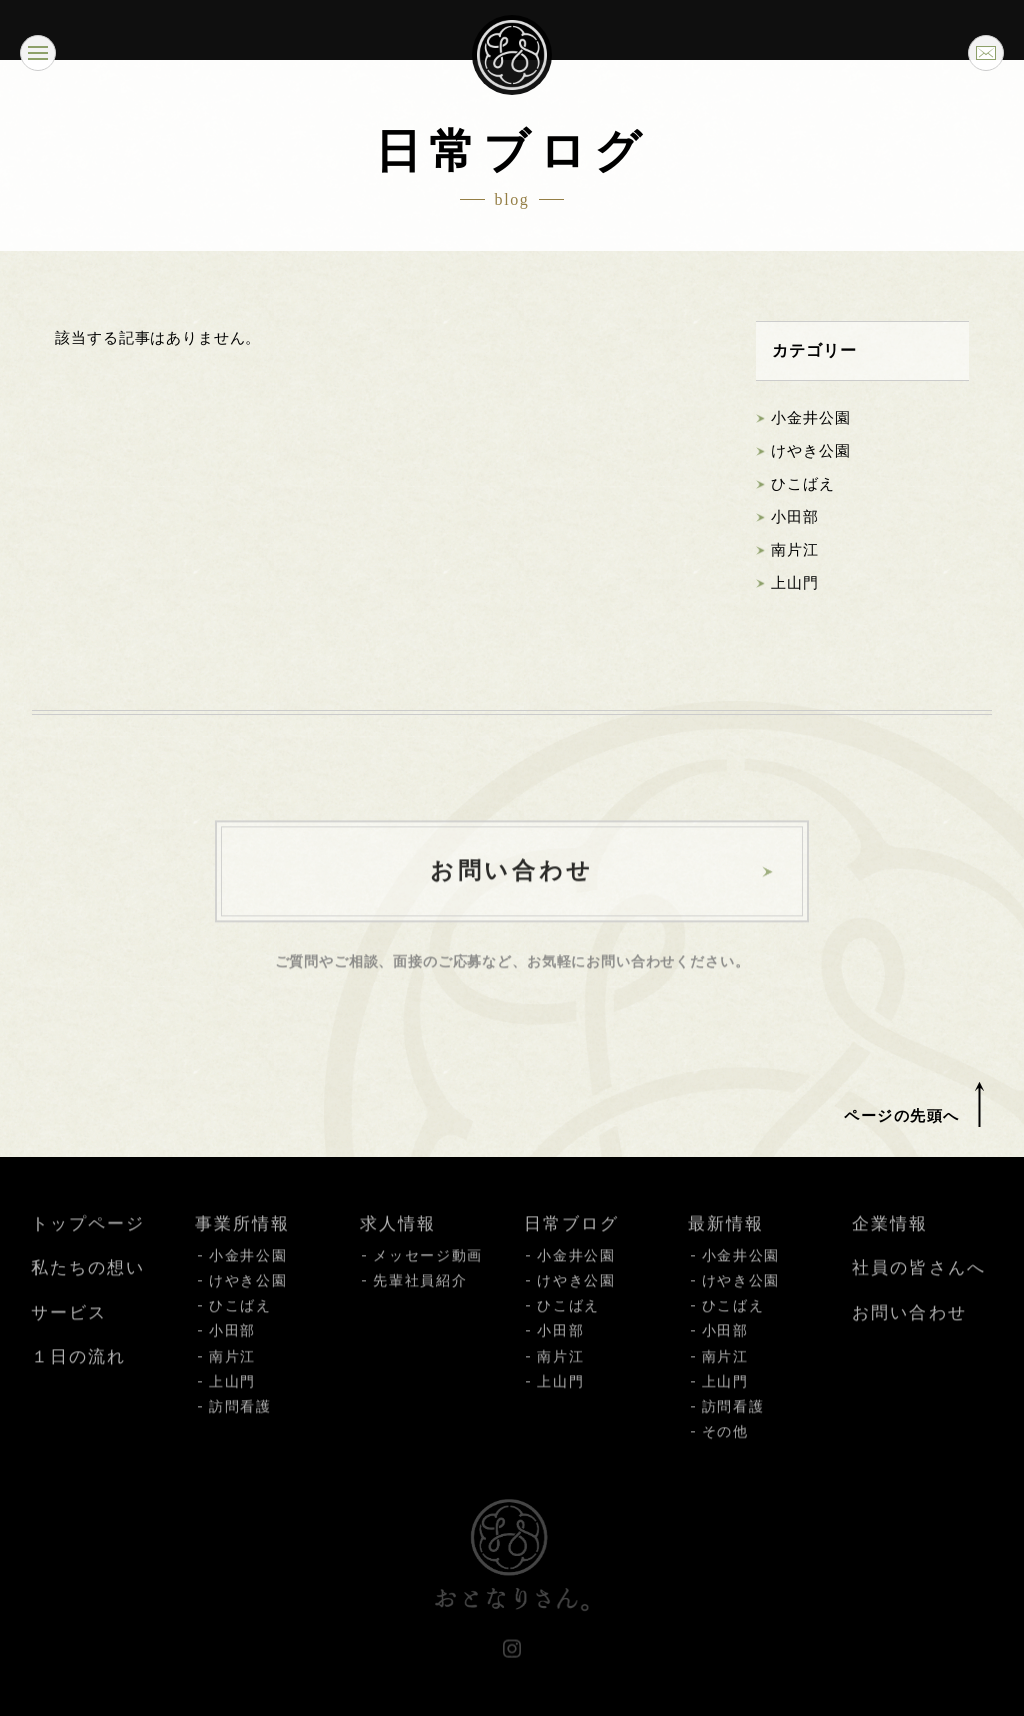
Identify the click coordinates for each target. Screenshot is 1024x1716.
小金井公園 (810, 419)
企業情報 (890, 1240)
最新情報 (726, 1240)
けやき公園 (810, 452)
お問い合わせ (909, 1329)
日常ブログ (571, 1240)
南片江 (795, 551)
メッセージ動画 (428, 1272)
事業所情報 (242, 1240)
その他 (725, 1448)
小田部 (795, 518)
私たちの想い (88, 1284)
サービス (69, 1329)
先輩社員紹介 (420, 1297)
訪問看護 (240, 1423)
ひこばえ (802, 485)
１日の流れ (78, 1373)
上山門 (795, 584)
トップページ (88, 1240)
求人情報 (398, 1240)
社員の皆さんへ (918, 1284)
